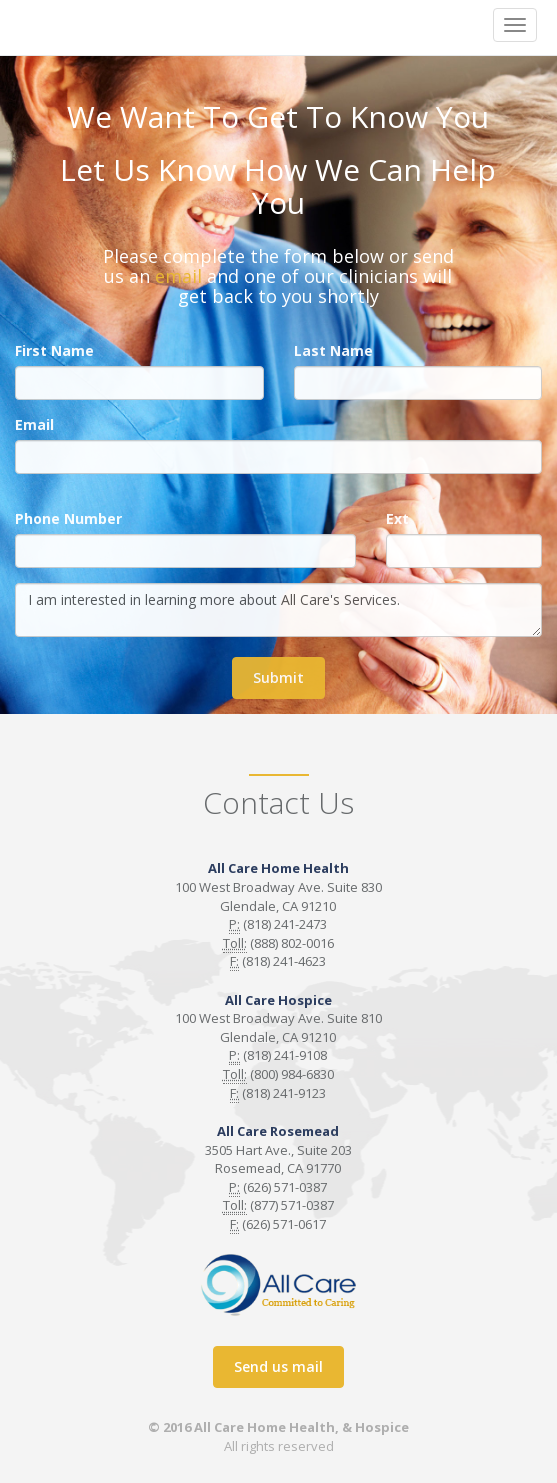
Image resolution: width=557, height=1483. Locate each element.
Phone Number (68, 518)
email (178, 276)
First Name (54, 350)
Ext (397, 518)
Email (34, 424)
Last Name (333, 350)
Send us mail (278, 1366)
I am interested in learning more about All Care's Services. (278, 610)
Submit (278, 677)
